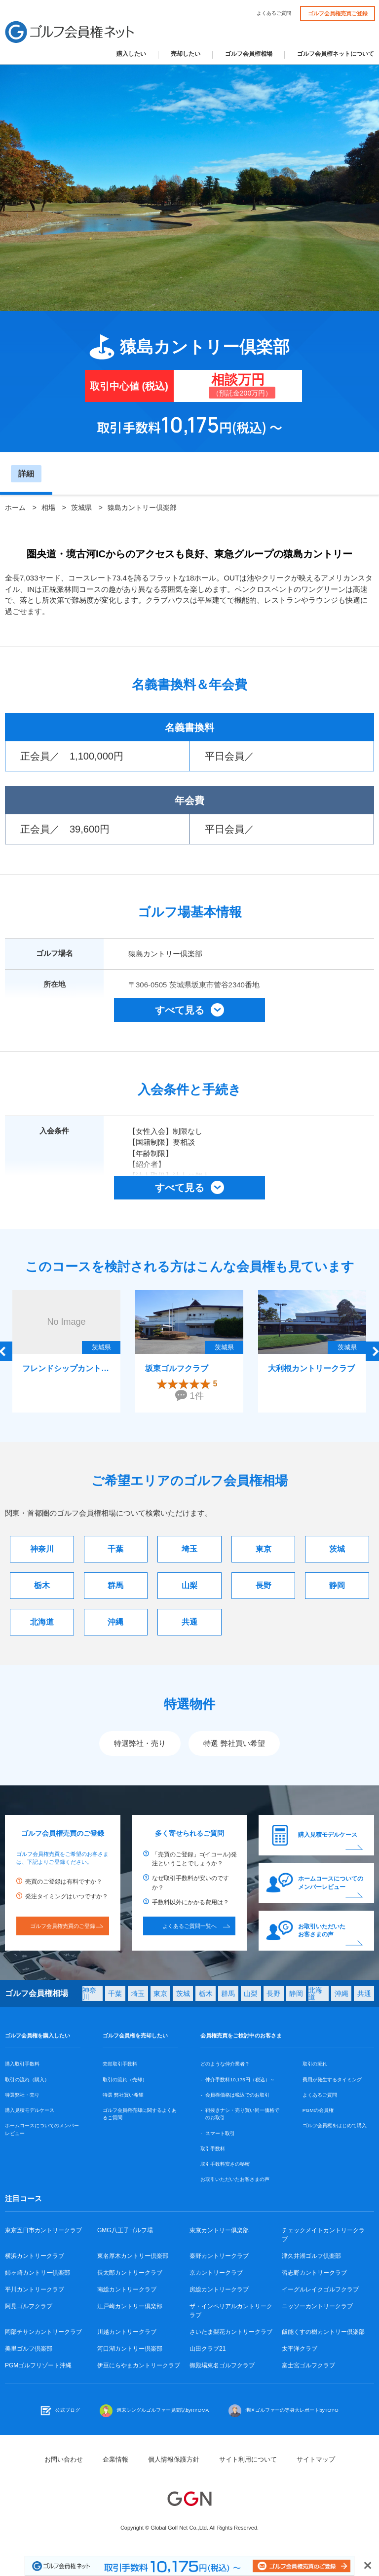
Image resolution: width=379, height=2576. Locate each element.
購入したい (131, 54)
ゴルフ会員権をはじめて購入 (335, 2125)
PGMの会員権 (318, 2110)
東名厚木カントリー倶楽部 (132, 2255)
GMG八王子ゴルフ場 (125, 2230)
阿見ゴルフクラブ (28, 2306)
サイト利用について (248, 2459)
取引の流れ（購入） (27, 2079)
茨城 (337, 1549)
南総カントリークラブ (126, 2289)
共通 (189, 1622)
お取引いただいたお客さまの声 (321, 1930)
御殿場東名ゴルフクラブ (222, 2365)
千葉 (115, 1549)
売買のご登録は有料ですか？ (63, 1881)
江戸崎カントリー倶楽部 (129, 2306)
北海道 (42, 1622)
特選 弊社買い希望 (234, 1743)
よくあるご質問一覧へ (189, 1926)
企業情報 (115, 2459)
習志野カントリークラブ (314, 2272)
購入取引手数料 (22, 2064)
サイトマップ (316, 2459)
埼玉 (189, 1549)
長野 (263, 1585)
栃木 (42, 1585)
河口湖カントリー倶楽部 (129, 2348)
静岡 (337, 1585)
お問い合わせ (63, 2459)
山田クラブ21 (208, 2348)
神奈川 (42, 1549)
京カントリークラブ (216, 2272)
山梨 (189, 1585)
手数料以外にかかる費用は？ (190, 1902)
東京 (263, 1549)
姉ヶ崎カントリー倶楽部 (37, 2272)
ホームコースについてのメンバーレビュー (330, 1882)
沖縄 (115, 1622)
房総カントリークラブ (219, 2289)
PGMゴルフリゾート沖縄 (38, 2365)
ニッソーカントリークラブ (317, 2306)
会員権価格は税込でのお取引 (237, 2095)
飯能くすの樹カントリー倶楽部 (323, 2331)
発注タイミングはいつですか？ (66, 1896)
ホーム (15, 507)
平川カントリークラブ (34, 2289)
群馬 (115, 1585)
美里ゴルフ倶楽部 (28, 2348)
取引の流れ (315, 2064)
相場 (48, 507)
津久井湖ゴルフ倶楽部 (311, 2255)
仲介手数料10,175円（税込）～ (240, 2079)
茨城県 (81, 507)
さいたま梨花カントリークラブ (231, 2331)
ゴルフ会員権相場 (248, 54)
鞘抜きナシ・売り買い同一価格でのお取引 (242, 2113)
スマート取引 (220, 2133)
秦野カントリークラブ (219, 2255)
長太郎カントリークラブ (129, 2272)
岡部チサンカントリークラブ (43, 2331)
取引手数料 (212, 2148)
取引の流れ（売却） (125, 2079)
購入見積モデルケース (327, 1834)
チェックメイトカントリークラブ (323, 2235)
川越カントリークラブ (126, 2331)
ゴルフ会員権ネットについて (335, 54)
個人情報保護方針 (173, 2459)
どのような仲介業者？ (225, 2064)
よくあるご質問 (274, 13)
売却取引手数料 (120, 2064)
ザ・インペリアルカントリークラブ (231, 2311)
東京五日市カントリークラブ (43, 2230)
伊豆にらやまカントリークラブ (138, 2365)
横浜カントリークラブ (34, 2255)
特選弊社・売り (140, 1743)
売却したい (185, 54)
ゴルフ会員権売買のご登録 (62, 1926)
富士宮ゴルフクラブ (308, 2365)
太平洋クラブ (299, 2348)
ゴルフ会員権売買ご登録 (338, 13)
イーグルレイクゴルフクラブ (320, 2289)
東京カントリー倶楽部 (219, 2230)
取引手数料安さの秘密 (225, 2164)
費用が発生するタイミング (332, 2079)
